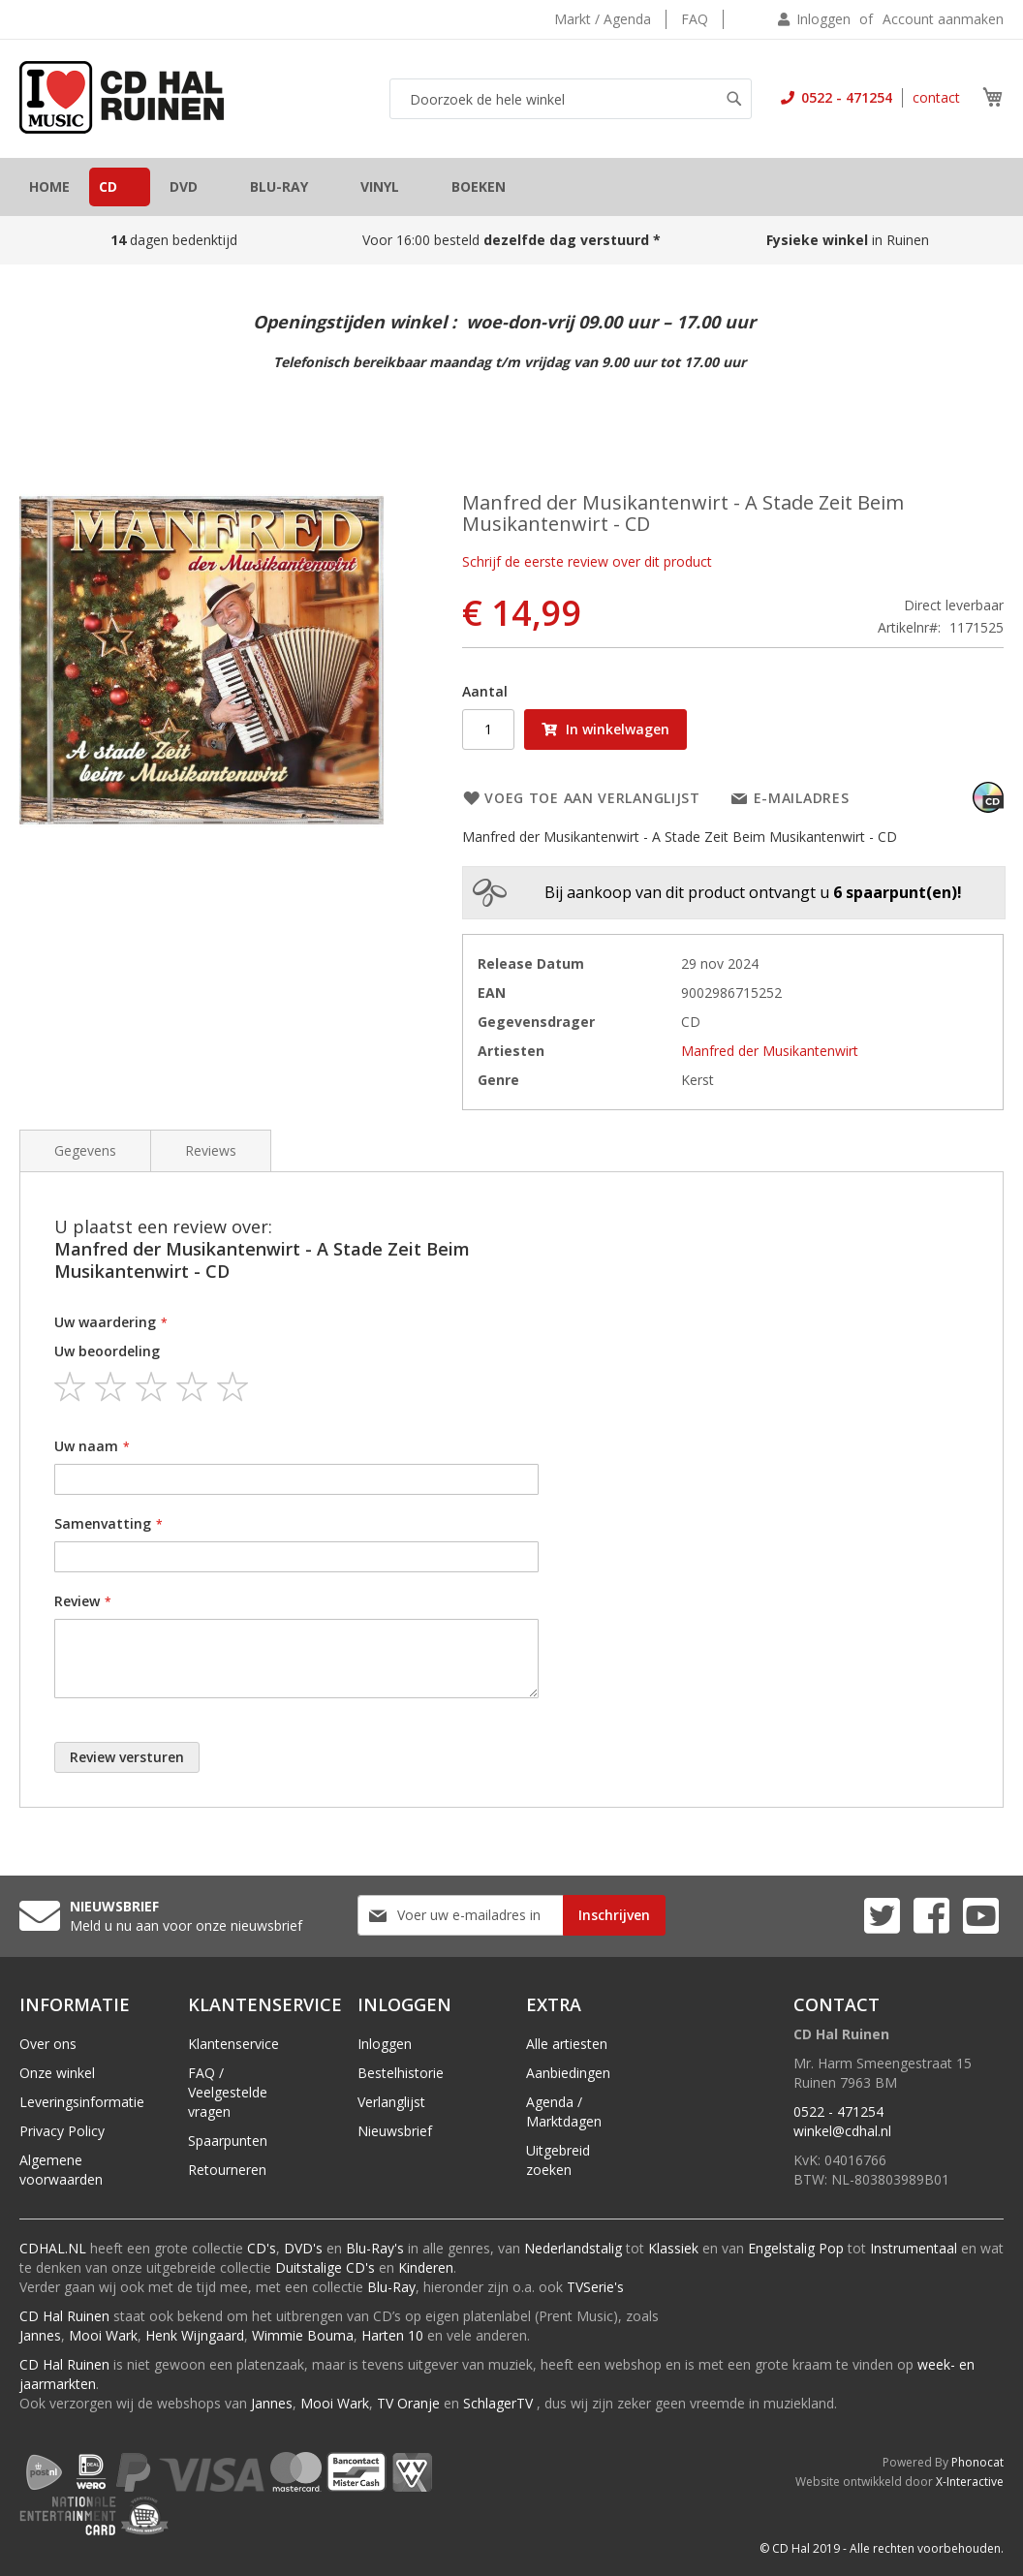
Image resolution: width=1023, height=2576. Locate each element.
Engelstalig (781, 2248)
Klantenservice (233, 2043)
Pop (831, 2248)
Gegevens (85, 1150)
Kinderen (425, 2267)
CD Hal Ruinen (64, 2316)
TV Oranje (408, 2403)
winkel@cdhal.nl (842, 2131)
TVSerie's (595, 2287)
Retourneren (227, 2169)
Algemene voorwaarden (61, 2169)
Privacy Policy (62, 2131)
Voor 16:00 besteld (511, 240)
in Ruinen (849, 240)
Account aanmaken (943, 19)
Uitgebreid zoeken (558, 2160)
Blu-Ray (391, 2287)
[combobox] (570, 98)
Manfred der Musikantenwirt (769, 1050)
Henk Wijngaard (194, 2335)
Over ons (48, 2043)
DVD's (303, 2248)
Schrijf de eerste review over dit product (587, 561)
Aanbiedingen (568, 2073)
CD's (261, 2248)
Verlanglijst (391, 2102)
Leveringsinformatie (81, 2102)
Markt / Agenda (602, 19)
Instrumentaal (913, 2248)
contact (936, 97)
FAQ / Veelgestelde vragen (227, 2092)
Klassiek (673, 2248)
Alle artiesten (566, 2043)
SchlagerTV (498, 2403)
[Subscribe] (614, 1915)
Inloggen (823, 19)
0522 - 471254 (844, 97)
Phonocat (977, 2462)
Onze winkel (57, 2073)
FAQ (694, 19)
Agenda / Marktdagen (564, 2111)
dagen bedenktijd (173, 240)
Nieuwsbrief (394, 2131)
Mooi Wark (103, 2335)
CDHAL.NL (52, 2248)
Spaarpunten (227, 2140)
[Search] (734, 98)
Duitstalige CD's (325, 2267)
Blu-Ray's (375, 2248)
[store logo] (121, 97)
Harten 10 (392, 2335)
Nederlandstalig (573, 2248)
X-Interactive (970, 2481)
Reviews (210, 1150)
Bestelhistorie (400, 2073)
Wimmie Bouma (303, 2335)
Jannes (40, 2335)
